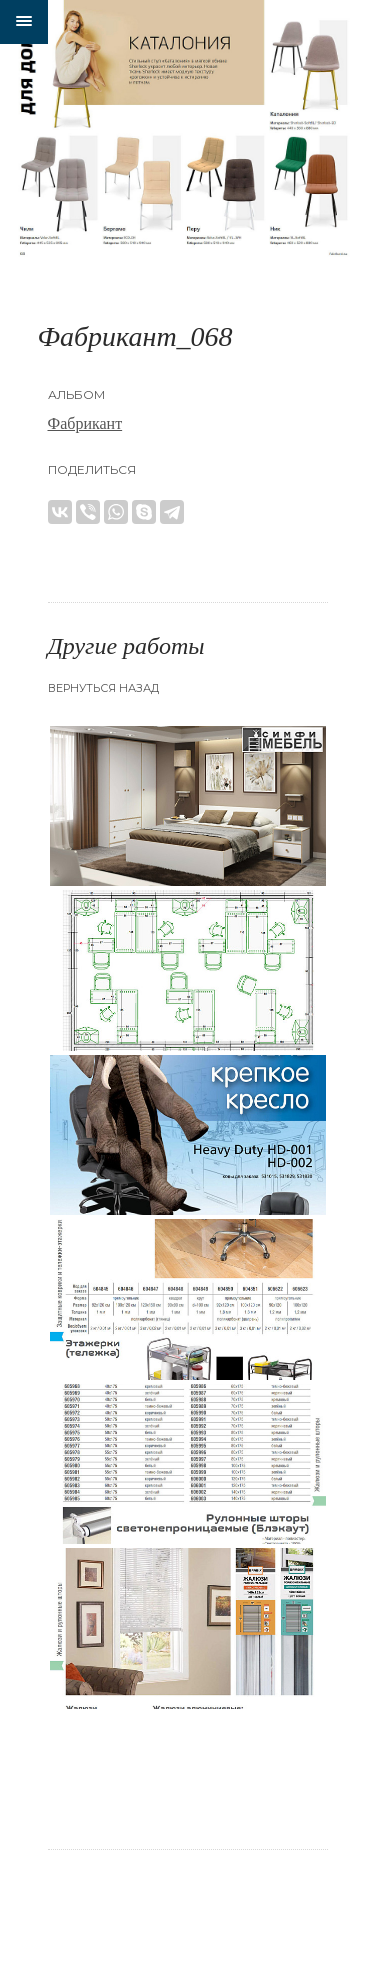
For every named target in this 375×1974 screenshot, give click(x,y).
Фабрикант (85, 423)
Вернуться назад (103, 688)
